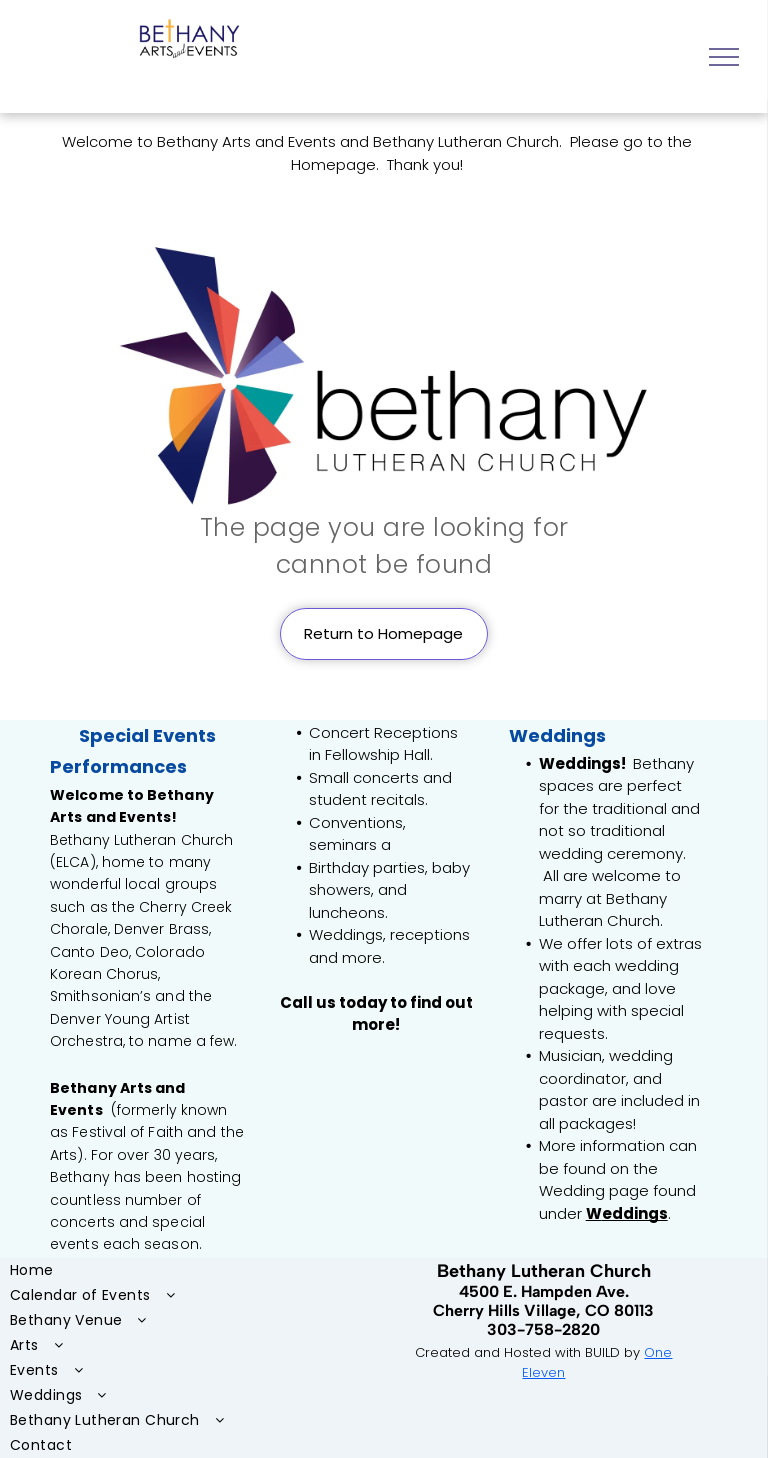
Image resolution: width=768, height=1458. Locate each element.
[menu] (724, 57)
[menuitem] (152, 1270)
